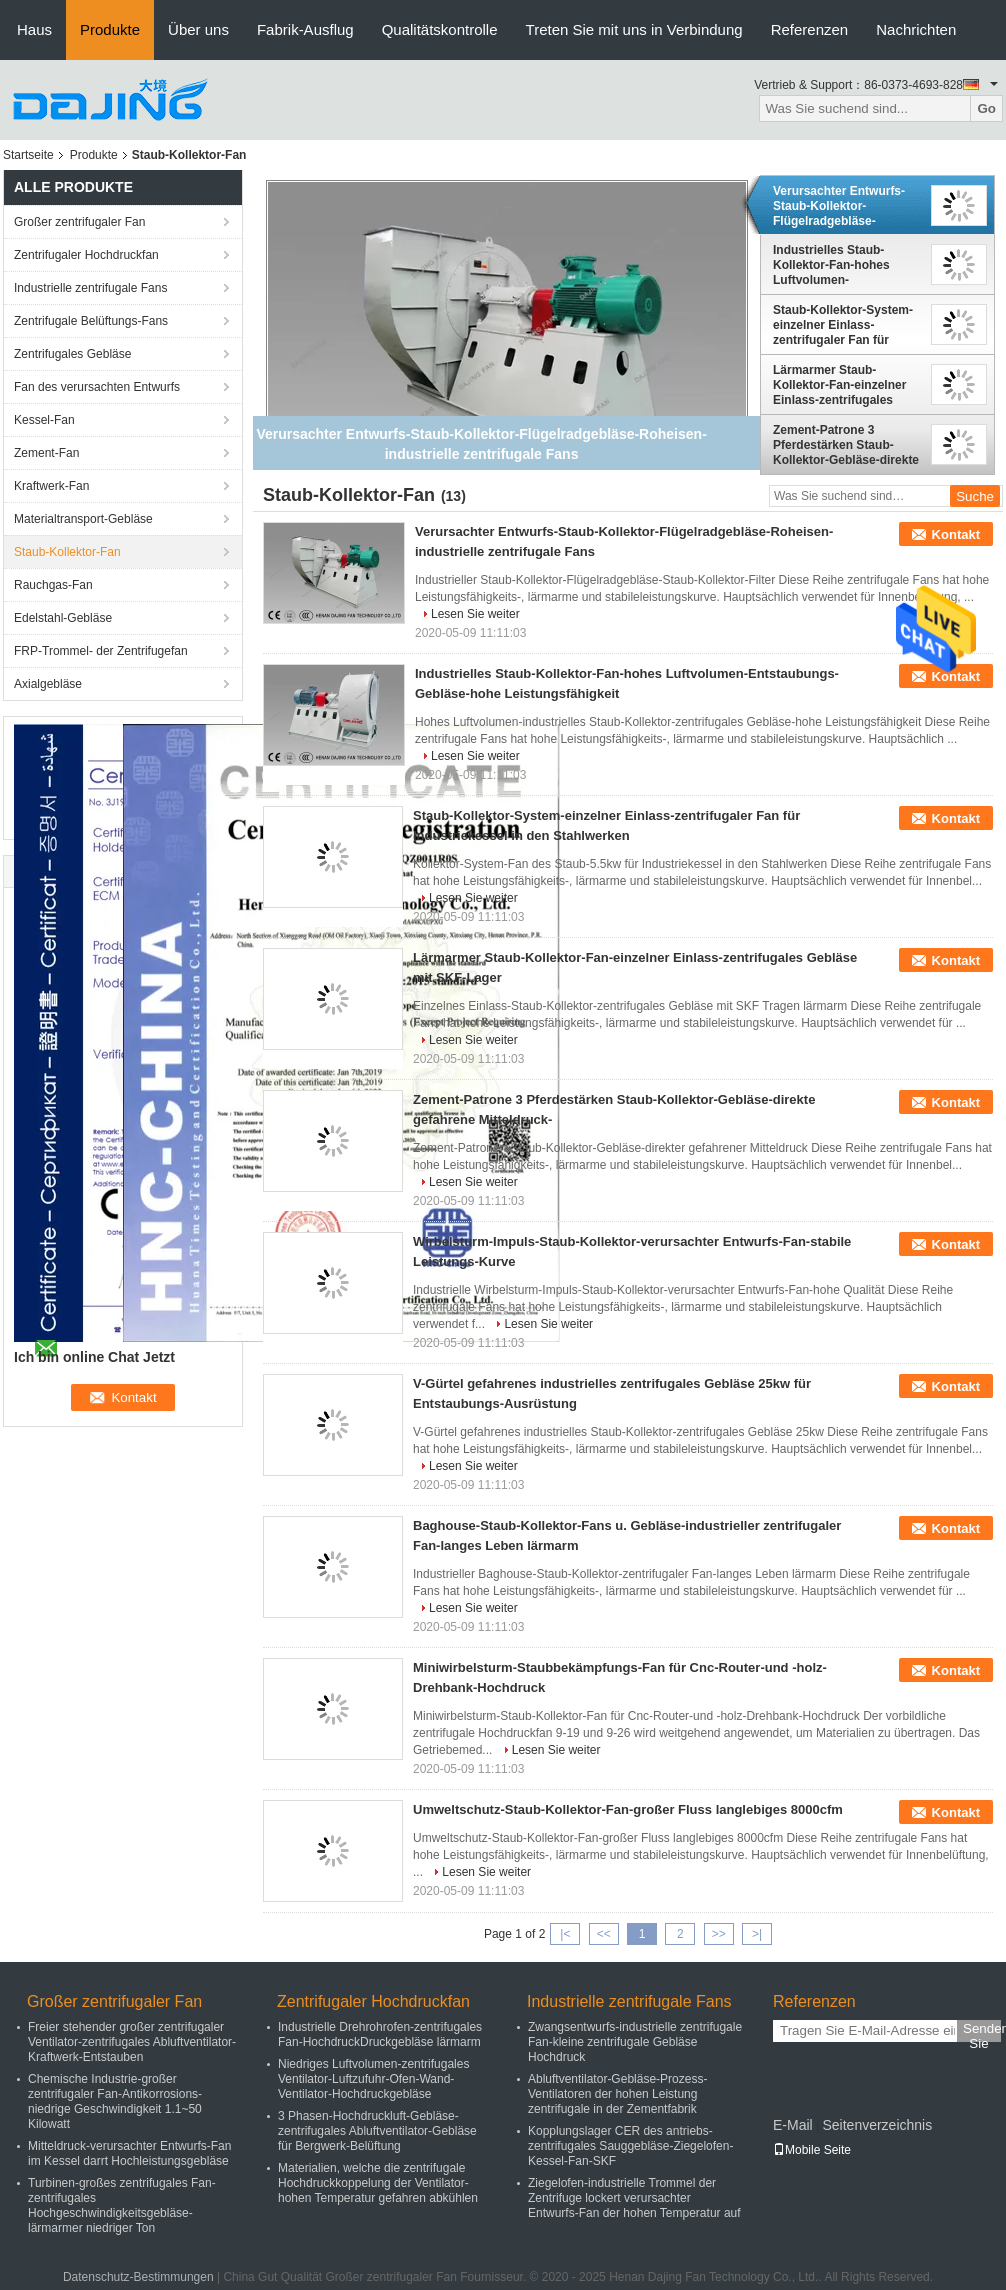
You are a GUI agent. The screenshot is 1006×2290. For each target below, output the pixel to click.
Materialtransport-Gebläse (83, 519)
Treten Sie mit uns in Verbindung (634, 29)
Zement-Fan (46, 453)
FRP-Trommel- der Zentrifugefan (101, 651)
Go (986, 108)
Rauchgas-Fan (53, 585)
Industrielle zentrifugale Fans (90, 288)
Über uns (198, 29)
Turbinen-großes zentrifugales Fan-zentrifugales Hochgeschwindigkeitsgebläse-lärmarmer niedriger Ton (122, 2205)
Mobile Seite (812, 2150)
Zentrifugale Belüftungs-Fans (91, 321)
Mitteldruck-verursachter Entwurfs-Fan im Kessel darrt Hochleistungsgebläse (129, 2153)
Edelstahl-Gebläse (63, 618)
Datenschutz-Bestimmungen (138, 2277)
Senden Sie (982, 2031)
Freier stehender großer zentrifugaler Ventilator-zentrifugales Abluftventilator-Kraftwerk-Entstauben (132, 2042)
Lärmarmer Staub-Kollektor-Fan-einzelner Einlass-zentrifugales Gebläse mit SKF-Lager (839, 385)
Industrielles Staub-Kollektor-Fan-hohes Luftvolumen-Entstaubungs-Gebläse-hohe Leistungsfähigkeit (842, 265)
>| (757, 1934)
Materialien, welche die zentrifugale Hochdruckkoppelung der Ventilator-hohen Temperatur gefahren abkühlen (378, 2183)
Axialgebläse (48, 684)
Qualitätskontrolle (440, 29)
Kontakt (956, 534)
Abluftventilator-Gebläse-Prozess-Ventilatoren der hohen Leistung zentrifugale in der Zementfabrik (617, 2094)
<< (604, 1934)
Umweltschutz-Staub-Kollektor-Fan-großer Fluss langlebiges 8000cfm (628, 1809)
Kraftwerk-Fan (51, 486)
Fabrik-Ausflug (305, 29)
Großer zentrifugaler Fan (79, 222)
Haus (34, 29)
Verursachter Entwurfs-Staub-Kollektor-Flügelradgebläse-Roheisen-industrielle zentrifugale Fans (839, 206)
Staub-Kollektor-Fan (67, 552)
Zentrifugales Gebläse (72, 354)
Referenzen (810, 29)
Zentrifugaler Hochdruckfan (86, 255)
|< (565, 1934)
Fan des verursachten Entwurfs (97, 387)
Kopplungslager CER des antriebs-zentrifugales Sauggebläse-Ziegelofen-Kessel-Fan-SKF (630, 2146)
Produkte (110, 29)
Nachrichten (916, 29)
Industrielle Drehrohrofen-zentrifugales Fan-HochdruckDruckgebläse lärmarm (380, 2034)
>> (719, 1934)
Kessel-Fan (44, 420)
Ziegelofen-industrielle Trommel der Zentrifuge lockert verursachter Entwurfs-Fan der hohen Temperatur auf (634, 2198)
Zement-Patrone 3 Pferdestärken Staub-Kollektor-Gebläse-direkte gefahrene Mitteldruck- (846, 445)
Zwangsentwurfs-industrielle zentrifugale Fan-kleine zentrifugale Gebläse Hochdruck (635, 2042)
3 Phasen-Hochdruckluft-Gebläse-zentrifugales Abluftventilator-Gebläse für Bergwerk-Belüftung (377, 2131)
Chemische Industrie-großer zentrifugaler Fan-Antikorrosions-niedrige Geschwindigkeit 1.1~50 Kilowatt (115, 2101)
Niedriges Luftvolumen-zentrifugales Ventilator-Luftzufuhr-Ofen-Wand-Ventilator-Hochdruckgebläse (373, 2079)
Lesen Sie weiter (475, 614)
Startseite (28, 155)
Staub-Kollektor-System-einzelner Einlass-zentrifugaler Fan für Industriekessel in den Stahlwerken (843, 325)
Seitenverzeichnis (877, 2125)
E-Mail (793, 2125)
